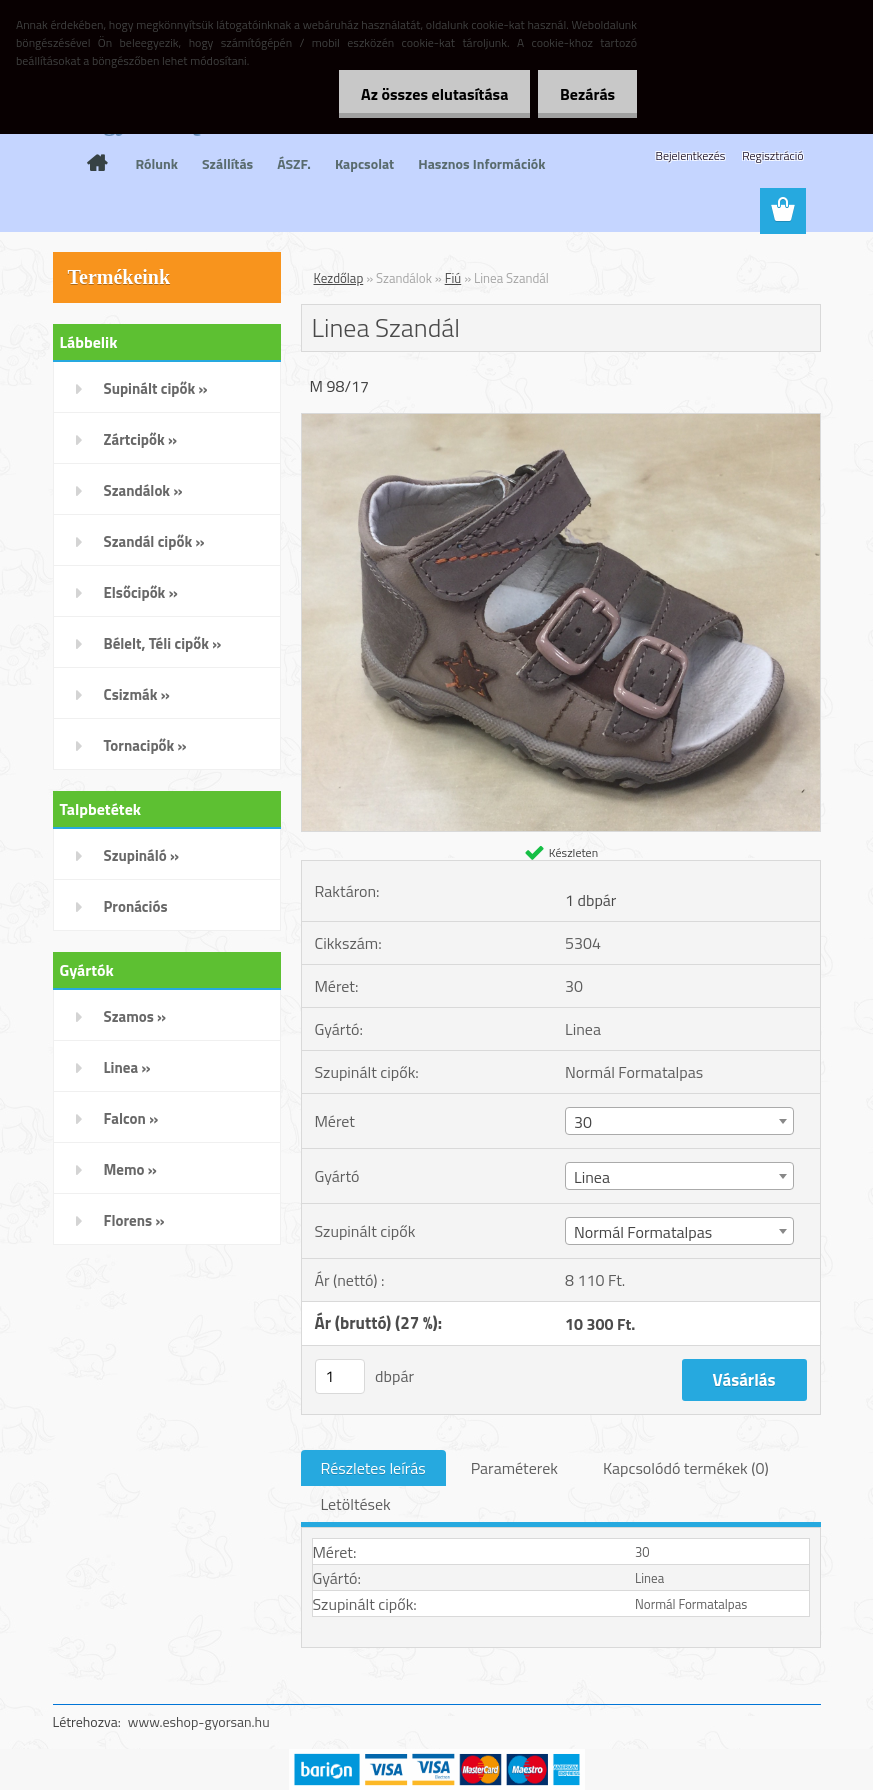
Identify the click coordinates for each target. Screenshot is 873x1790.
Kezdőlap (339, 278)
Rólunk (157, 163)
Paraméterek (514, 1468)
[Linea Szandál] (561, 422)
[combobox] (679, 1121)
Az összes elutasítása (425, 94)
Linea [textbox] (592, 1177)
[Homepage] (98, 163)
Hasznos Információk (481, 163)
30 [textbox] (583, 1122)
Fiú (453, 278)
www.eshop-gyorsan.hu (199, 1721)
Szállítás (227, 163)
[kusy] (340, 1376)
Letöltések (356, 1504)
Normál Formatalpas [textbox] (643, 1232)
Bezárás (584, 94)
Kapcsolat (364, 163)
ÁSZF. (294, 163)
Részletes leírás (373, 1468)
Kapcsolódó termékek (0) (686, 1468)
